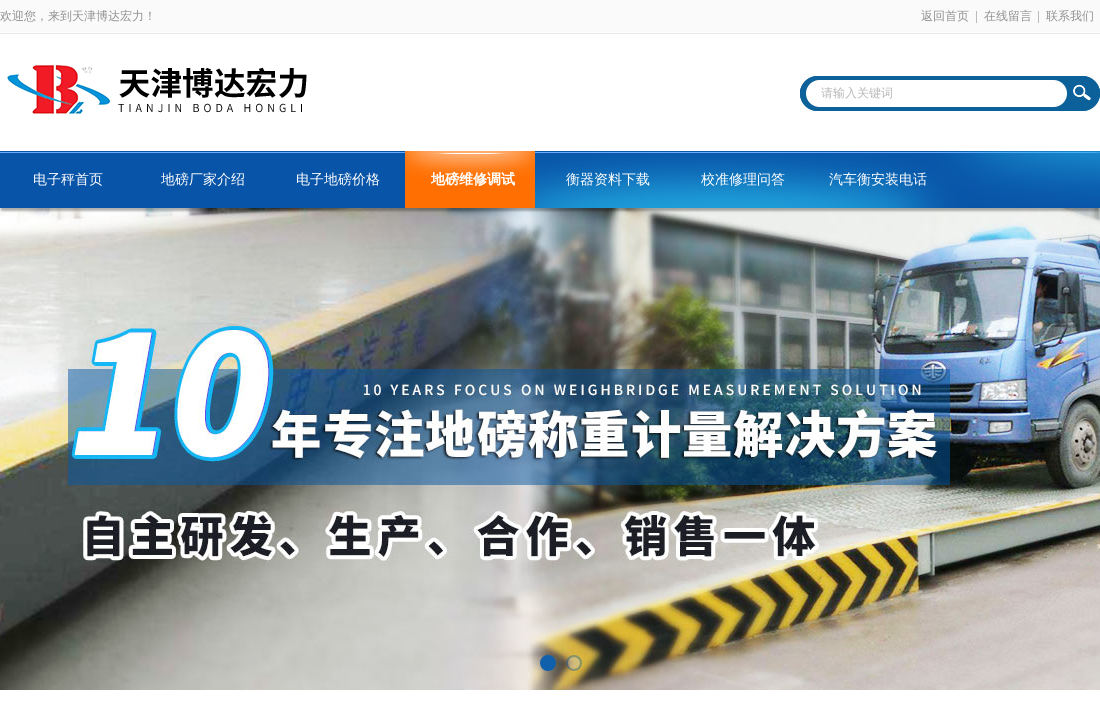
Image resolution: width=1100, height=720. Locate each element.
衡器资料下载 (608, 179)
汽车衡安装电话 (878, 179)
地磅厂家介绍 (203, 179)
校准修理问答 (743, 179)
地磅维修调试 (473, 179)
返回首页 (945, 16)
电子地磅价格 (338, 179)
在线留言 (1008, 16)
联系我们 (1070, 16)
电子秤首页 (68, 179)
